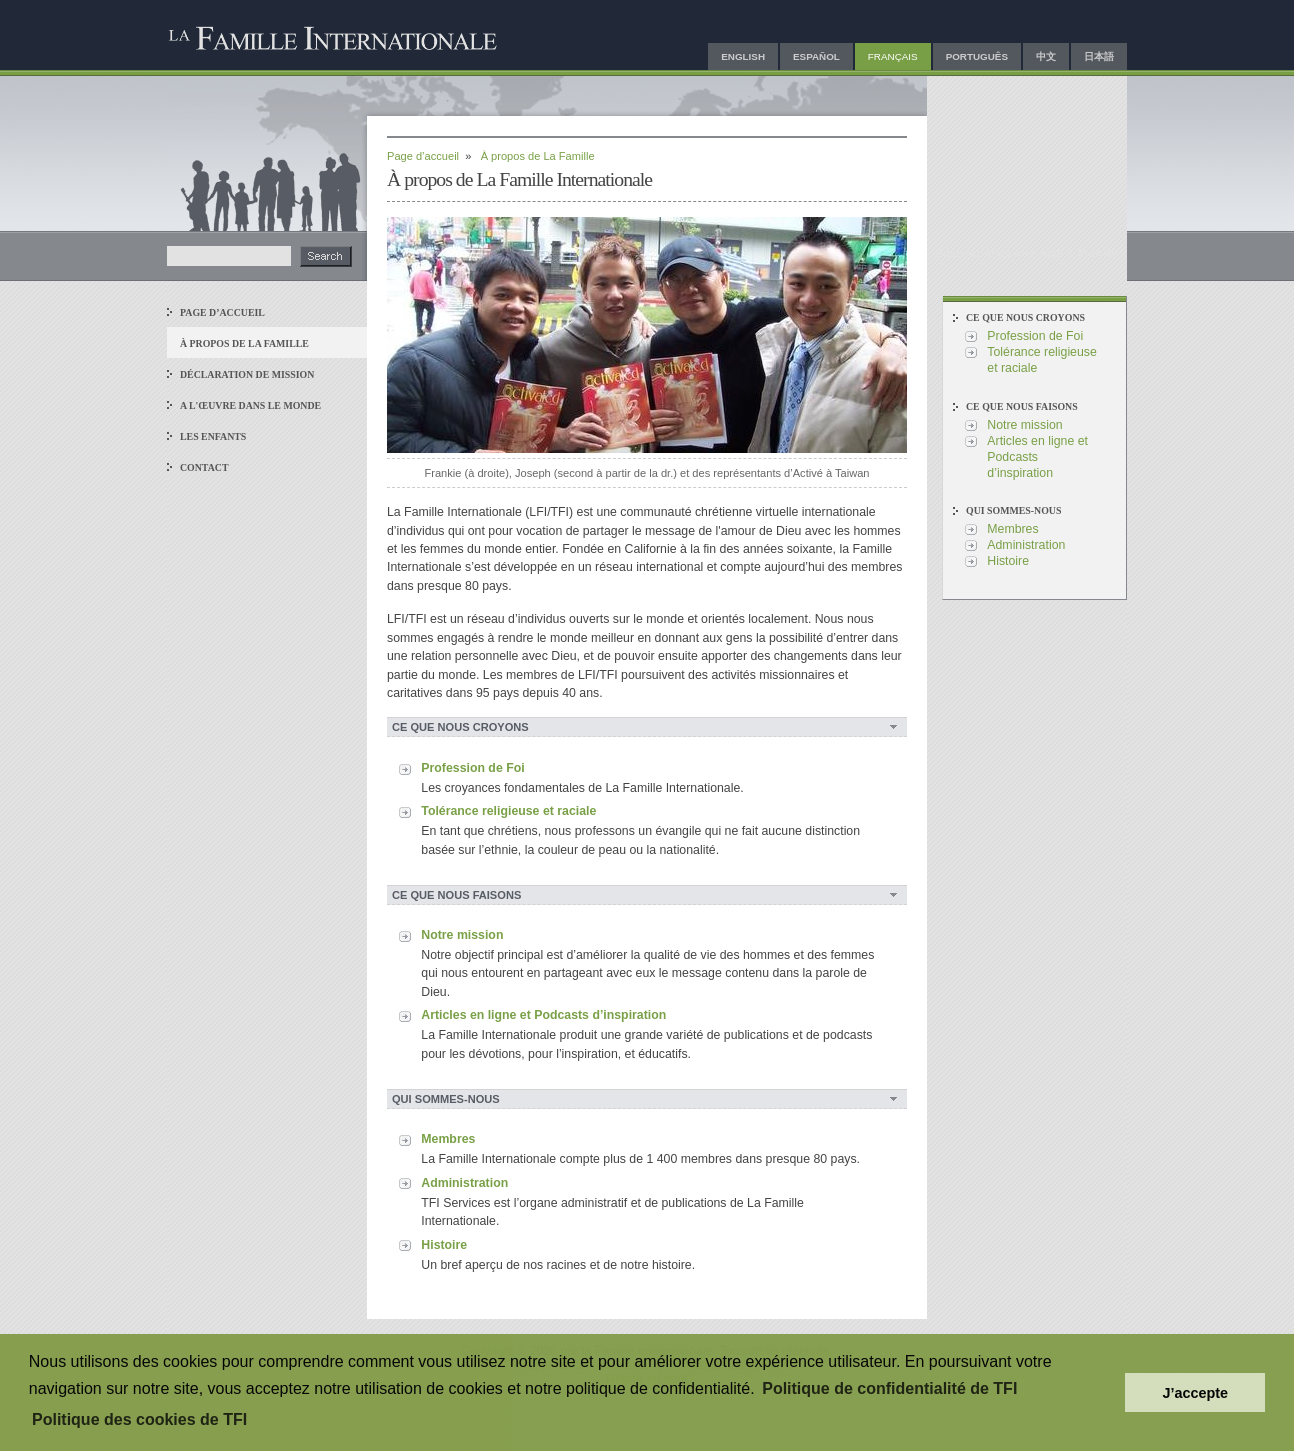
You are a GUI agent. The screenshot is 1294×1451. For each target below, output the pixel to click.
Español (816, 56)
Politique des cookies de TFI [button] (139, 1419)
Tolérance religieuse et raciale (508, 811)
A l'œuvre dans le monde (250, 405)
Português (977, 56)
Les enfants (213, 436)
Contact (204, 467)
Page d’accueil (222, 312)
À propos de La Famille (244, 343)
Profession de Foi (472, 768)
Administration (464, 1183)
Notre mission (462, 935)
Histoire (444, 1245)
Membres (448, 1139)
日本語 (1099, 56)
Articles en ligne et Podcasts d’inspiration (543, 1015)
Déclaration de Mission (247, 374)
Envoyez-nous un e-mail (1001, 253)
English (743, 56)
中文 (1046, 56)
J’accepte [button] (1195, 1393)
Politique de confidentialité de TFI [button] (889, 1388)
